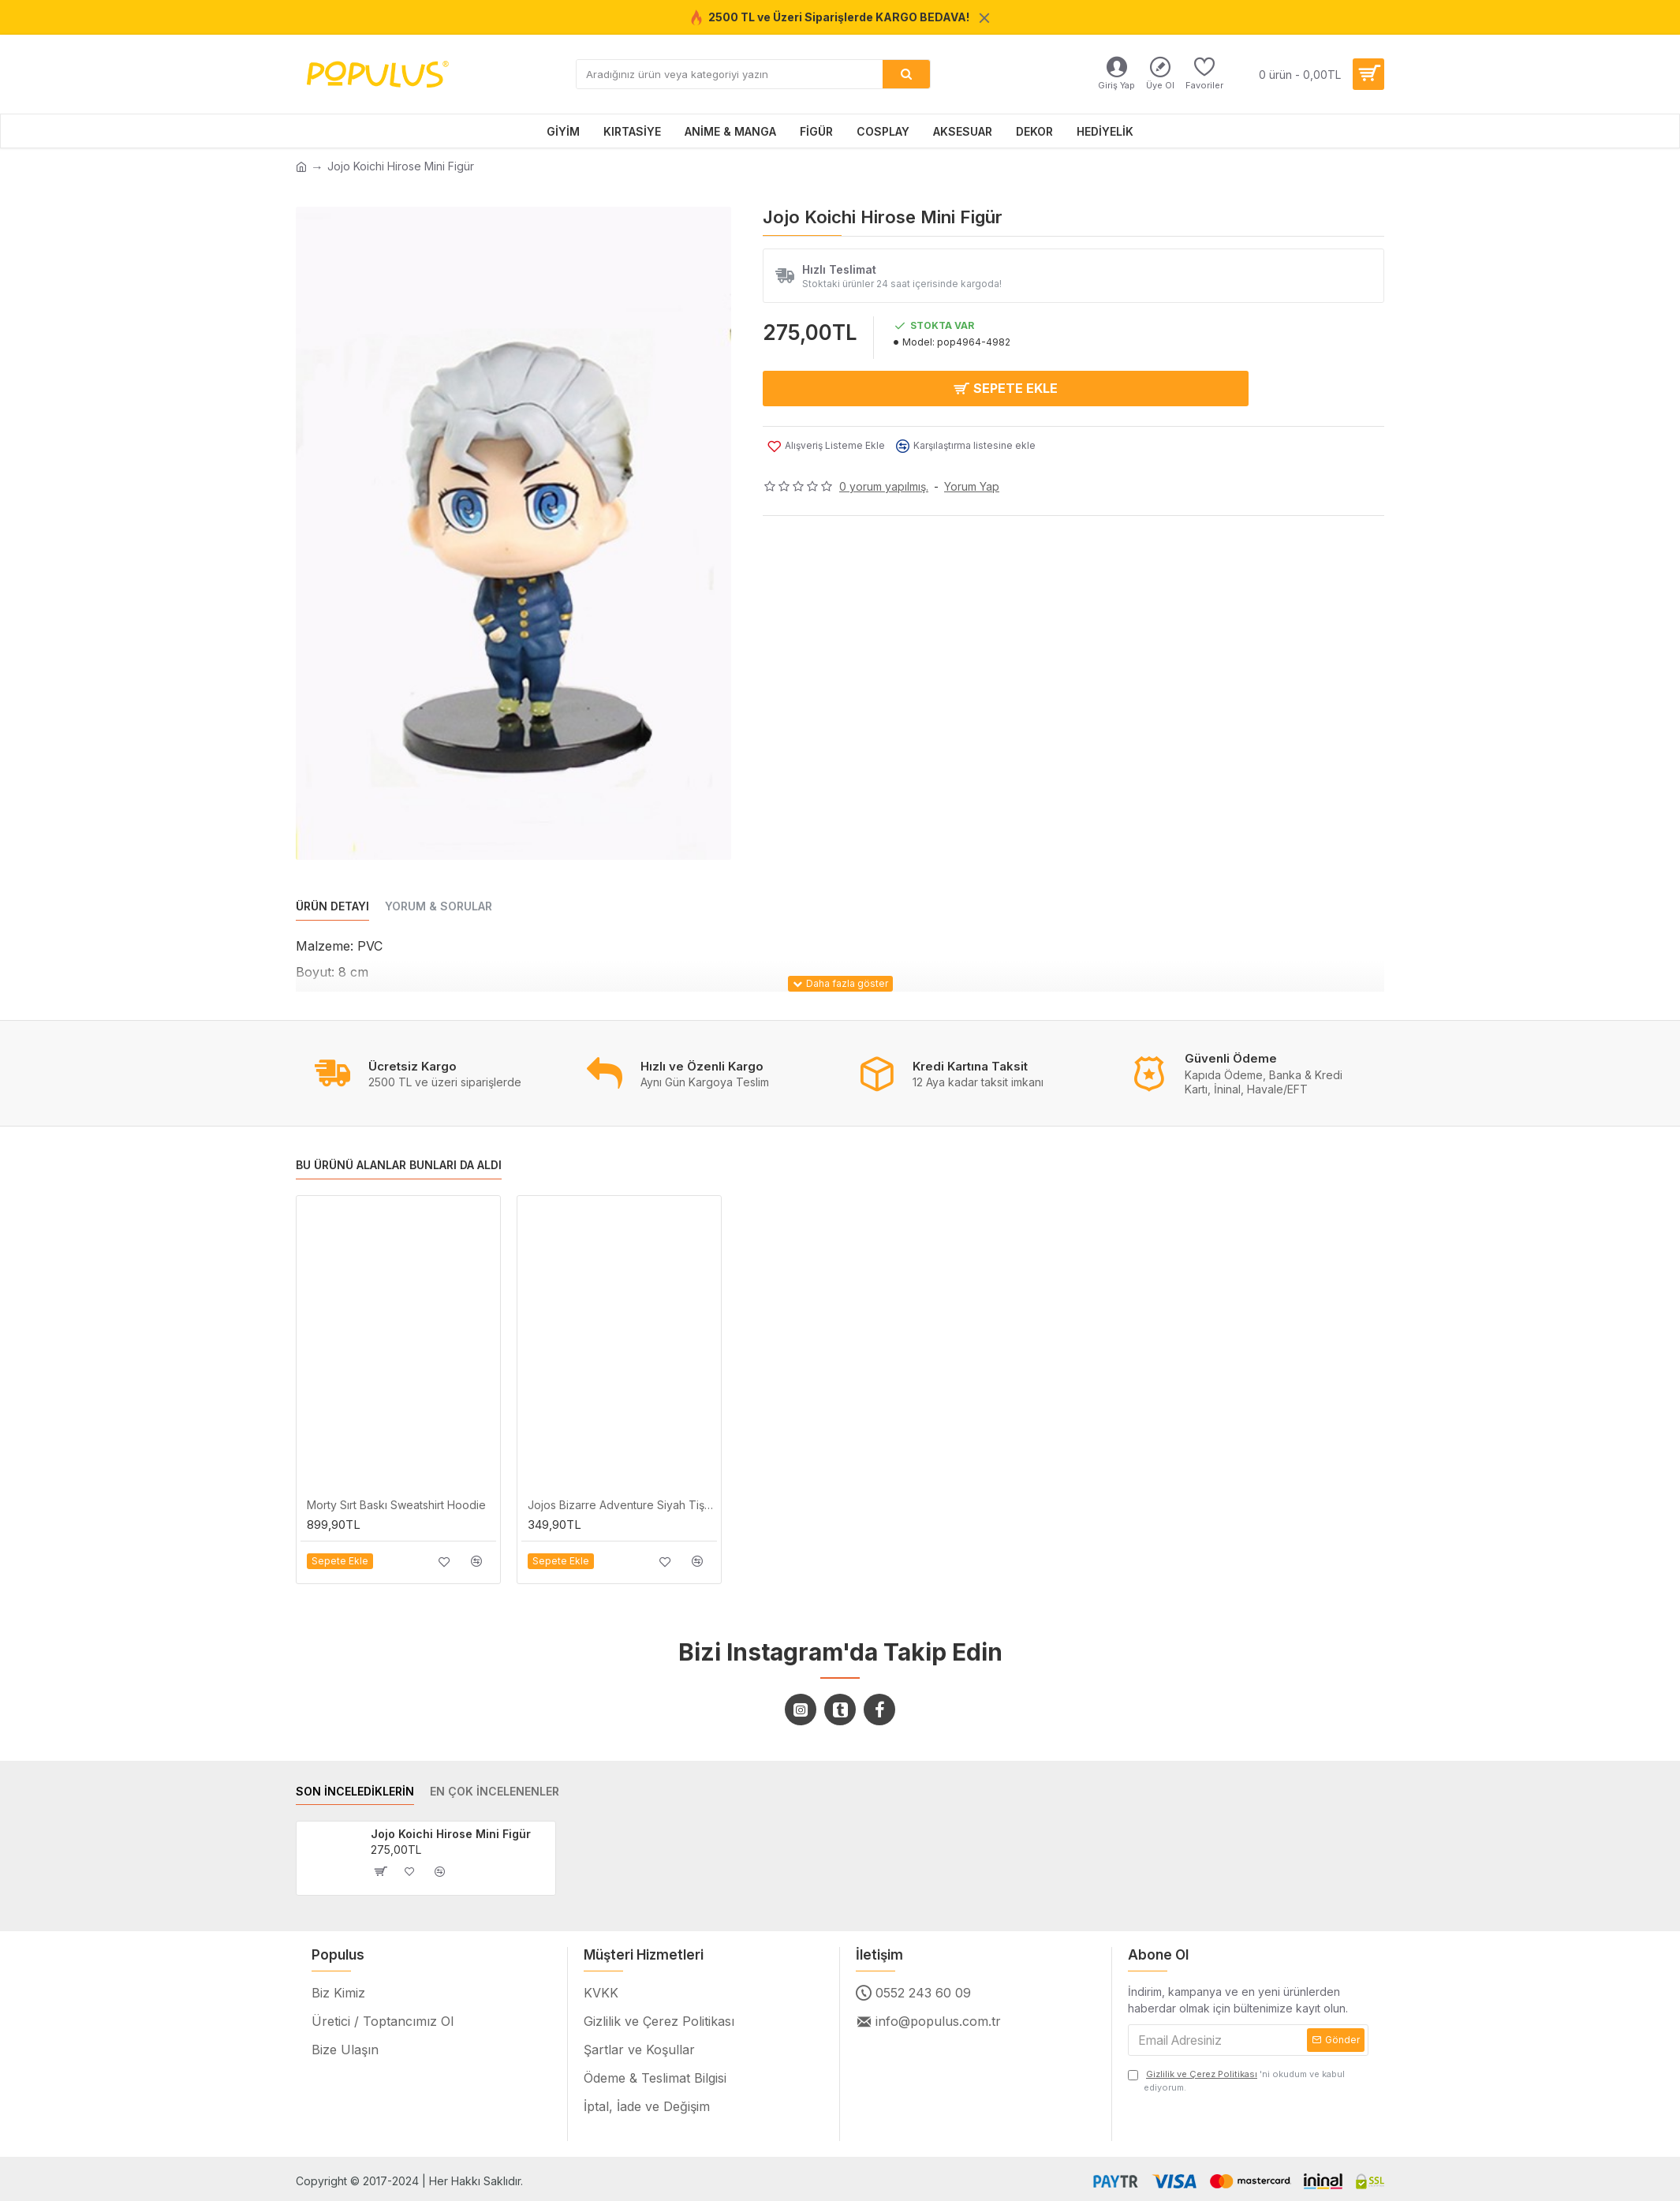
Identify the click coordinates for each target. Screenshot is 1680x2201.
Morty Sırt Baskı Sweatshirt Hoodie (396, 1505)
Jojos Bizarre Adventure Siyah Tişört (622, 1505)
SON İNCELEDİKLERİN (355, 1791)
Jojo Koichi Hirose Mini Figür (451, 1833)
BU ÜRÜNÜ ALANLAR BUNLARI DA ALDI (399, 1165)
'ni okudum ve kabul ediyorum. (1236, 2080)
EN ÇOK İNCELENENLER (494, 1791)
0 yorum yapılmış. (883, 482)
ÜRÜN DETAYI (332, 906)
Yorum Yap (971, 482)
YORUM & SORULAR (438, 906)
